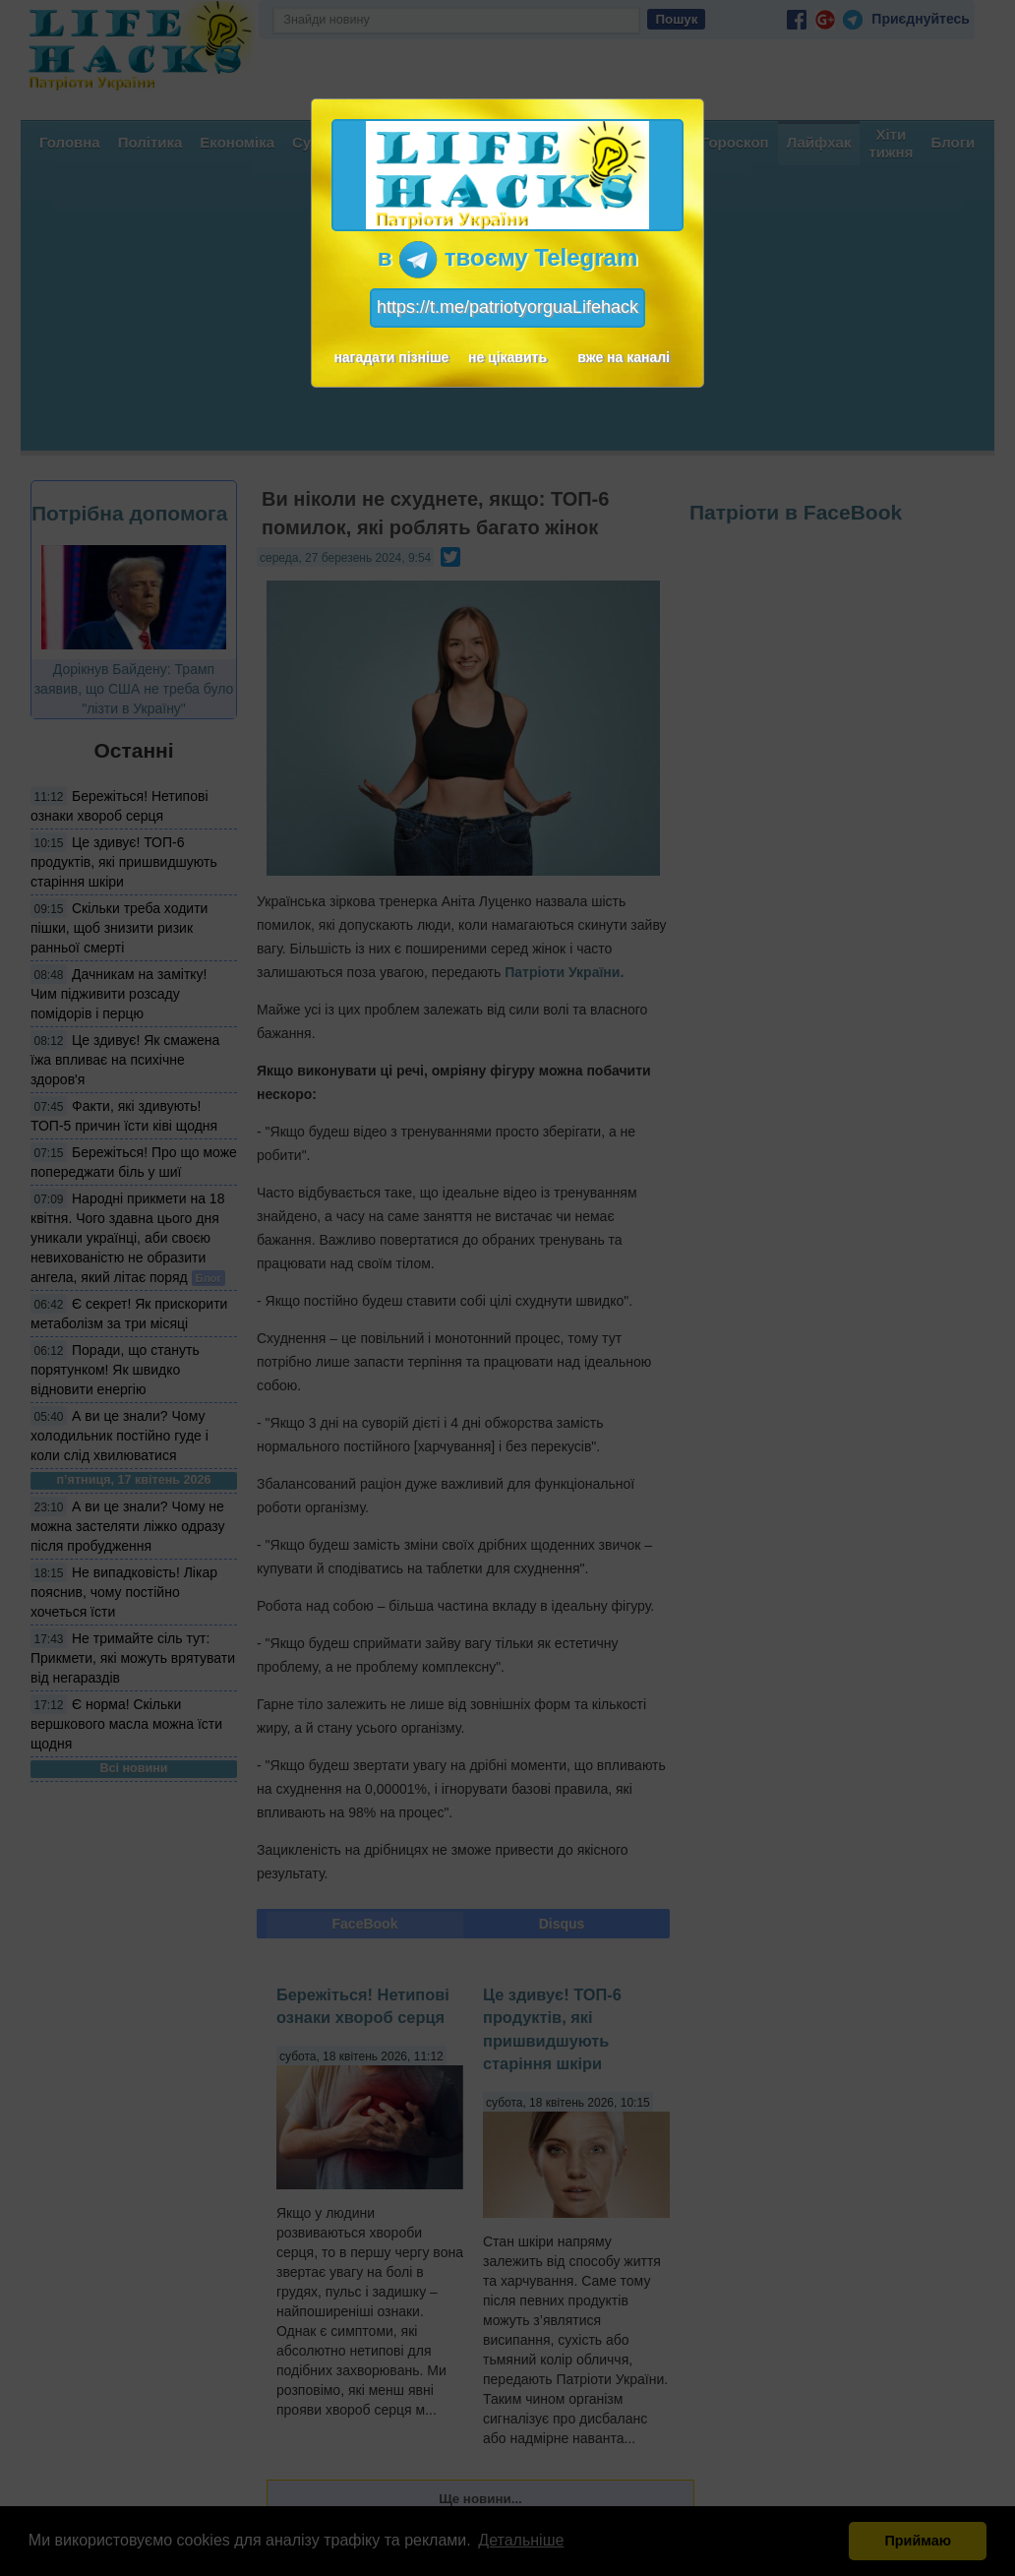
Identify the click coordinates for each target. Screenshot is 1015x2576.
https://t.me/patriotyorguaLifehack (507, 307)
